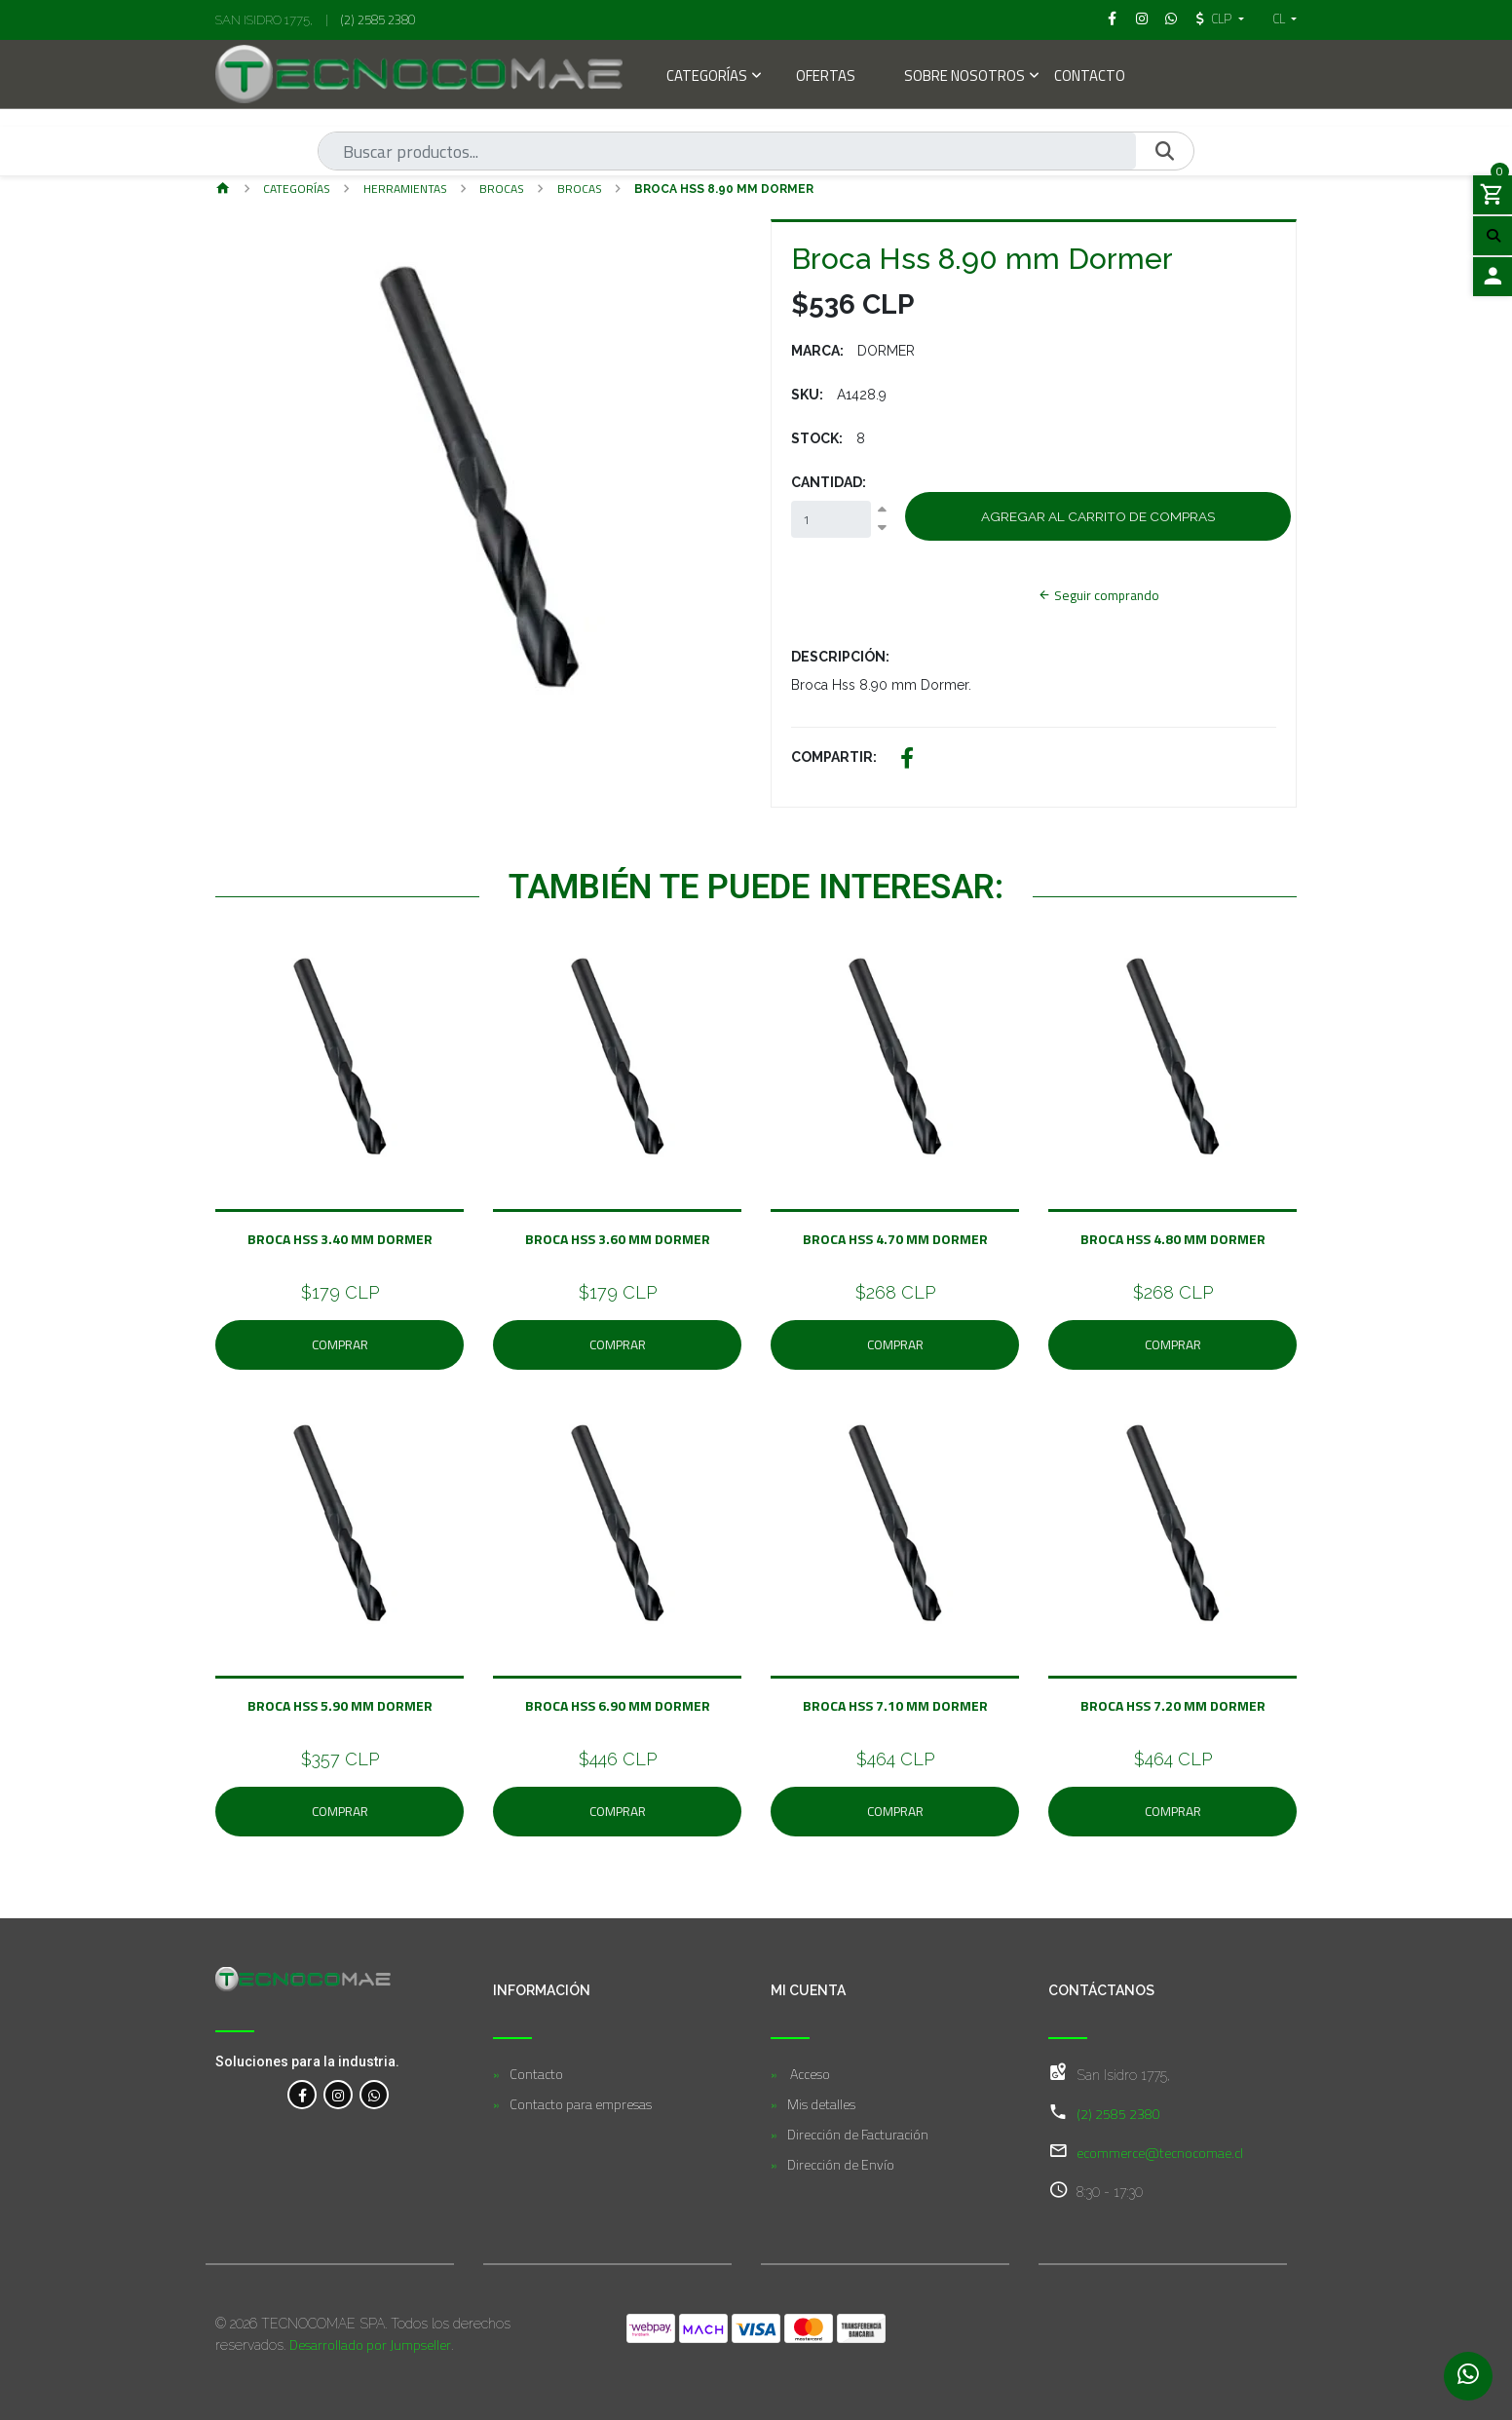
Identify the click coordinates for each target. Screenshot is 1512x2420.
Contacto (1089, 77)
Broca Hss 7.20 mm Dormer (1173, 1705)
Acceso (808, 2073)
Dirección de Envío (840, 2164)
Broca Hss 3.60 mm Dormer (617, 1239)
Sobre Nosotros (964, 77)
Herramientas (405, 188)
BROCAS (501, 188)
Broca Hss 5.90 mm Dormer (340, 1705)
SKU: (807, 394)
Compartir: (834, 757)
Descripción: (840, 656)
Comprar (340, 1344)
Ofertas (825, 77)
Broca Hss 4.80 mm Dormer (1173, 1239)
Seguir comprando (1098, 595)
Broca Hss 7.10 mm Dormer (895, 1705)
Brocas (579, 188)
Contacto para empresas (581, 2104)
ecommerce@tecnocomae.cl (1160, 2152)
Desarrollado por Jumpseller (370, 2344)
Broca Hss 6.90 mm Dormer (617, 1705)
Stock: (817, 438)
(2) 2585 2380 (378, 19)
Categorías (706, 77)
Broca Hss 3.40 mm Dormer (340, 1239)
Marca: (817, 351)
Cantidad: (828, 482)
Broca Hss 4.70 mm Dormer (895, 1239)
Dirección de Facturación (857, 2134)
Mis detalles (821, 2104)
